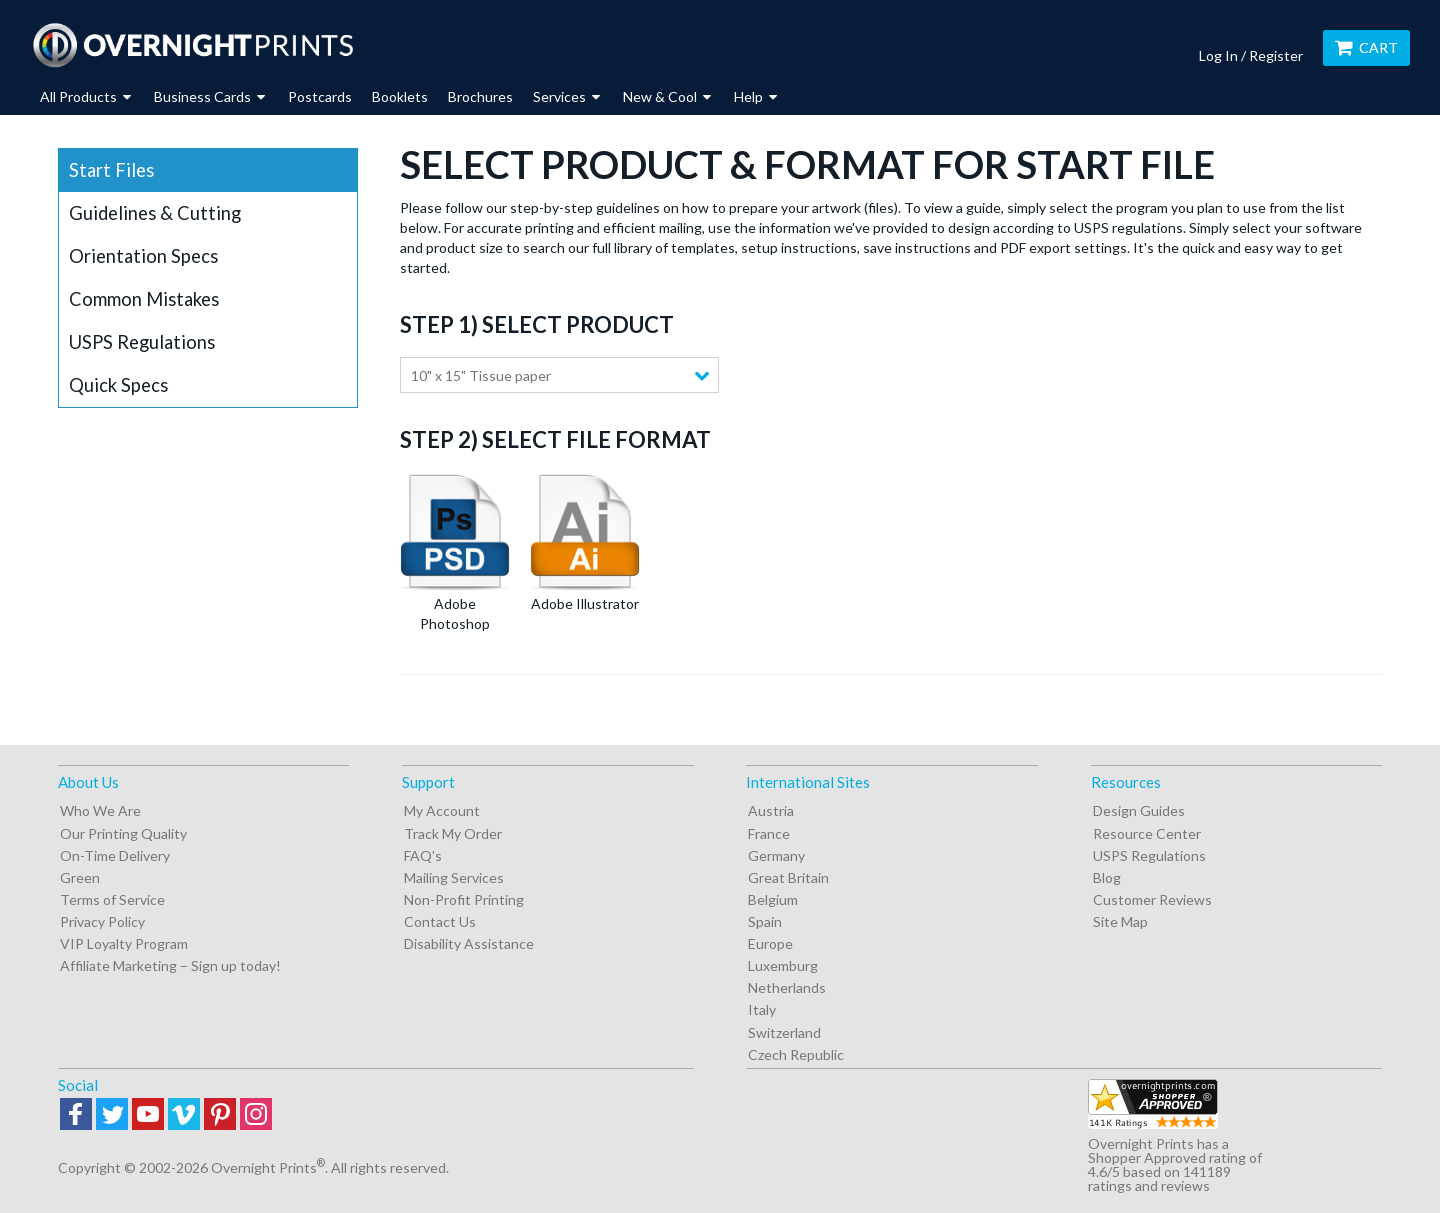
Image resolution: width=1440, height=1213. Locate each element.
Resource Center (1147, 833)
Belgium (773, 899)
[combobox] (559, 375)
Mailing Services (454, 877)
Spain (765, 921)
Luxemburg (783, 965)
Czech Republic (796, 1054)
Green (80, 877)
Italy (762, 1009)
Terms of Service (112, 899)
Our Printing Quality (123, 833)
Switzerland (784, 1032)
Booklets (400, 96)
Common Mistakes (144, 299)
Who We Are (100, 810)
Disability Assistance (469, 943)
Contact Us (440, 921)
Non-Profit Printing (464, 899)
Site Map (1120, 921)
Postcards (320, 96)
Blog (1107, 877)
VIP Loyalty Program (124, 943)
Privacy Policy (102, 921)
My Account (442, 810)
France (769, 833)
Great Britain (788, 877)
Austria (771, 810)
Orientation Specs (143, 256)
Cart (1366, 47)
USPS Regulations (142, 342)
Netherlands (787, 987)
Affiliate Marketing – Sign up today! (170, 965)
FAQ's (423, 855)
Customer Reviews (1152, 899)
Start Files (111, 170)
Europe (770, 943)
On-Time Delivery (115, 855)
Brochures (480, 96)
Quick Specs (118, 385)
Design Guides (1139, 810)
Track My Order (453, 833)
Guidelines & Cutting (155, 213)
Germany (776, 855)
